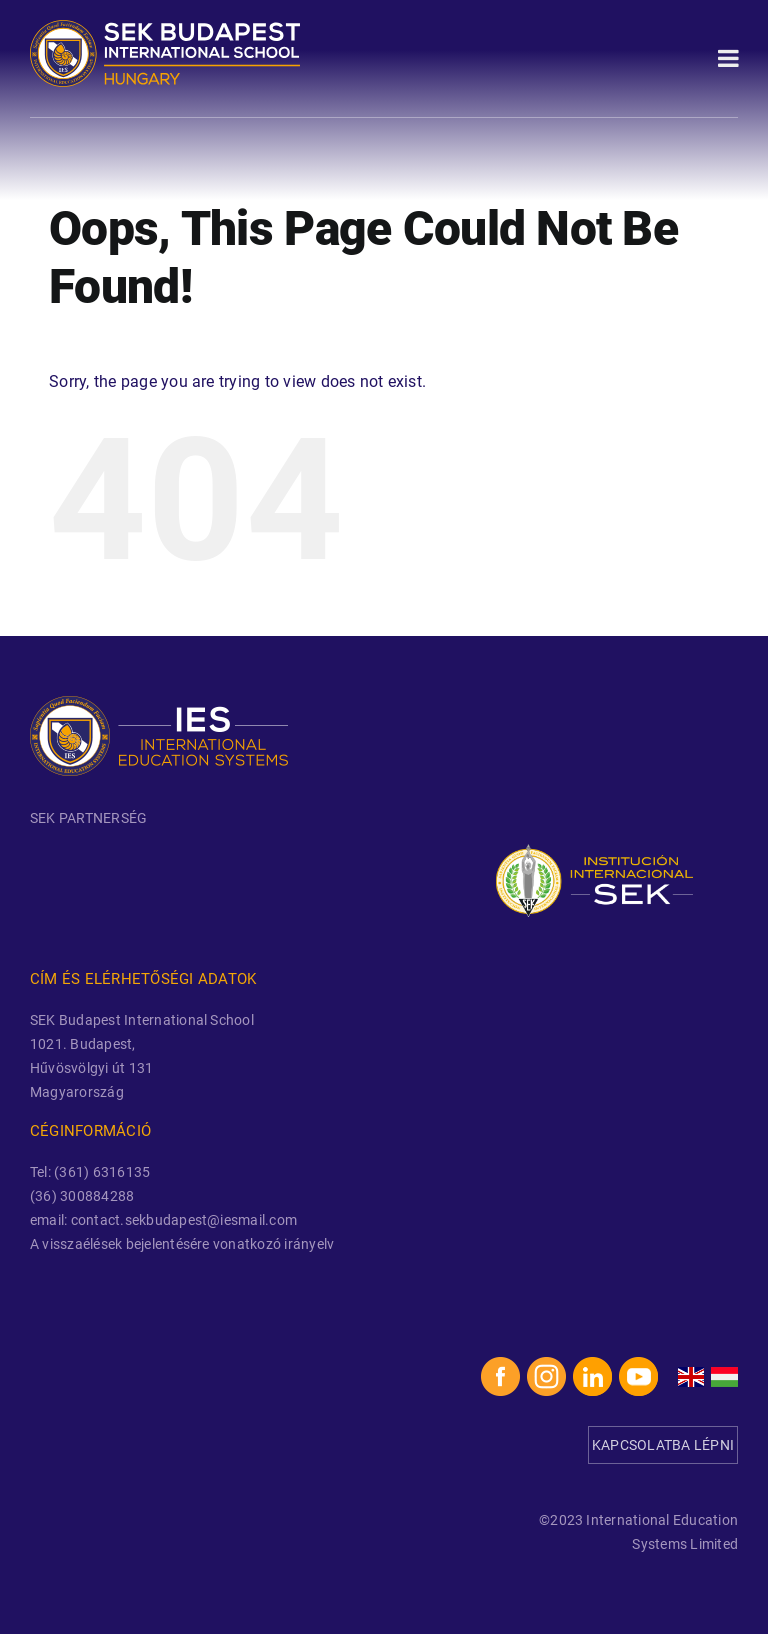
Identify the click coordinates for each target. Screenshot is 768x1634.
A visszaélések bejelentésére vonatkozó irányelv (182, 1244)
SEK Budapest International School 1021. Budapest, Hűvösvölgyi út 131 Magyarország (142, 1056)
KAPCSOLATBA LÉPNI (663, 1445)
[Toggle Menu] (728, 58)
